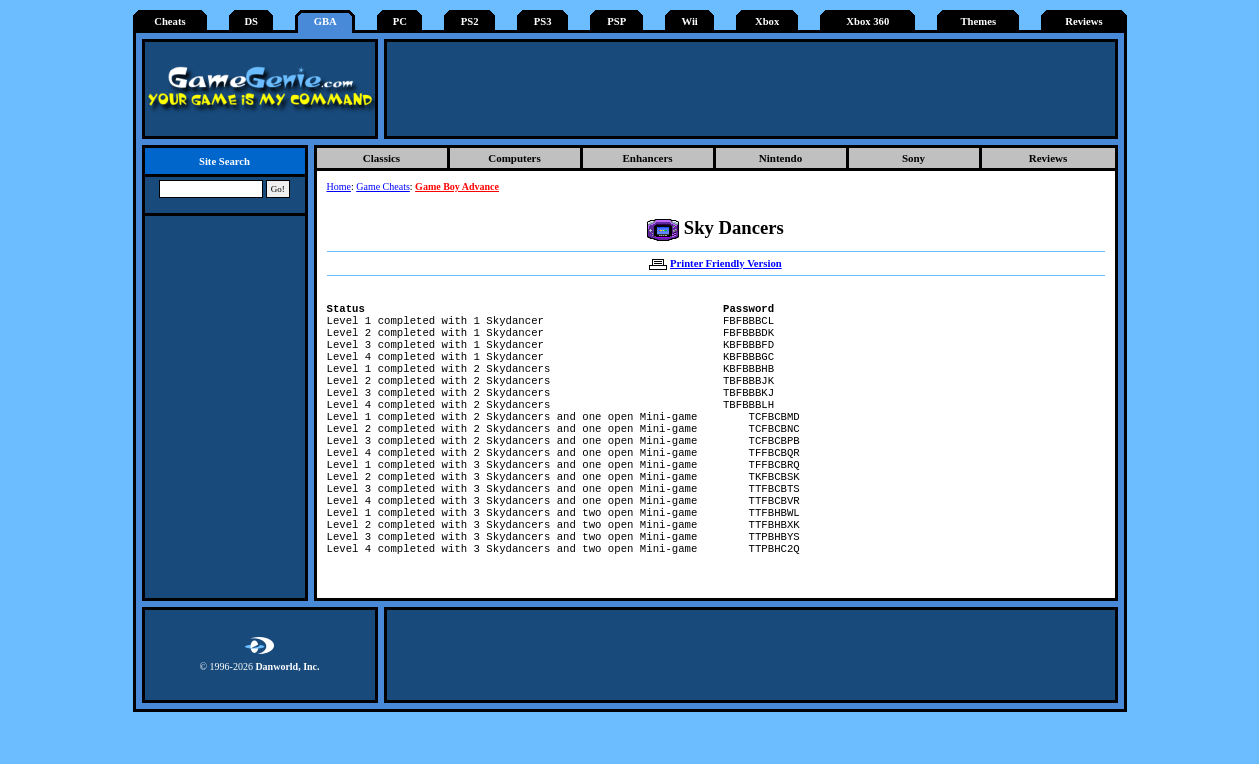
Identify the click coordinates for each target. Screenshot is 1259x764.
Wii (689, 21)
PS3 (543, 21)
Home (339, 186)
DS (251, 21)
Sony (913, 158)
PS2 (470, 21)
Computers (514, 158)
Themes (979, 21)
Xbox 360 (867, 21)
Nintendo (780, 158)
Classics (381, 158)
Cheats (169, 21)
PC (400, 21)
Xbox (767, 21)
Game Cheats (383, 186)
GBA (325, 21)
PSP (616, 21)
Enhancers (647, 158)
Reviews (1083, 21)
